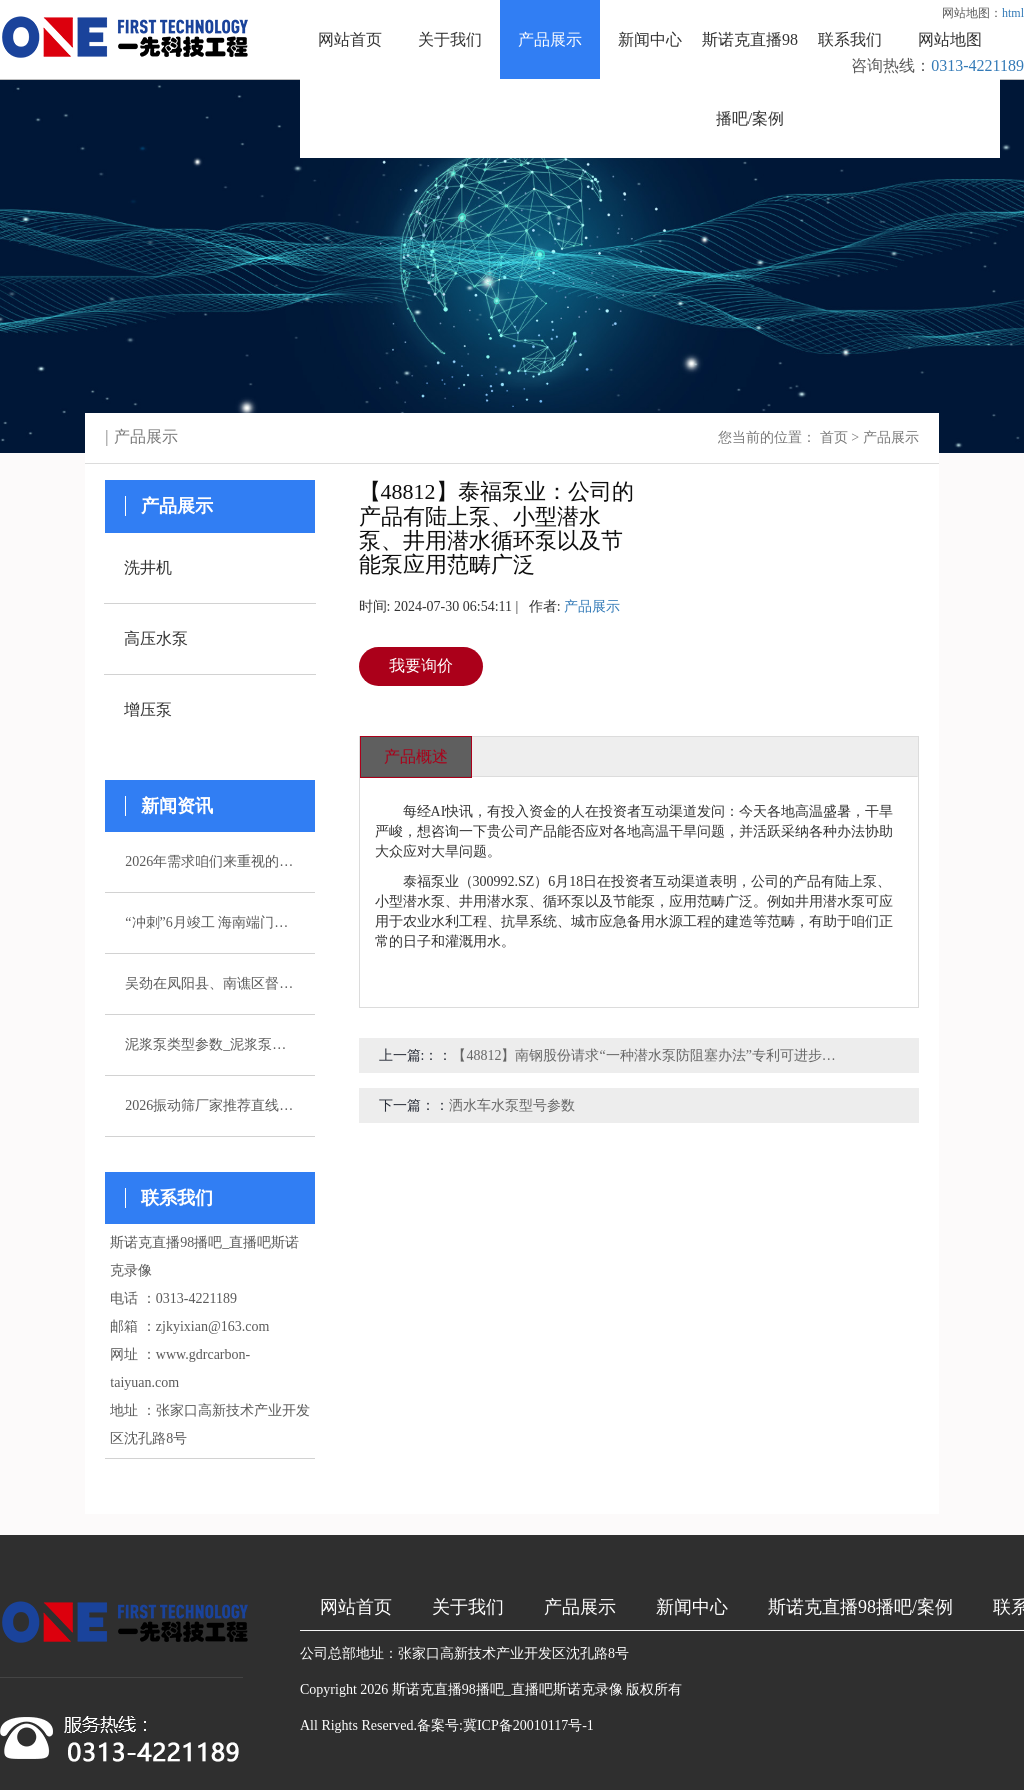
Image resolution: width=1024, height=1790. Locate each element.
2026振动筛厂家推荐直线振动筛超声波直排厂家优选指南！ (210, 1105)
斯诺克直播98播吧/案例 (750, 79)
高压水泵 (156, 638)
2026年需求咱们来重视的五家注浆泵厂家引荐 (210, 861)
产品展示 (550, 39)
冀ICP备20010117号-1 (528, 1725)
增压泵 (148, 709)
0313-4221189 (977, 65)
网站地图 (950, 39)
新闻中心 (650, 39)
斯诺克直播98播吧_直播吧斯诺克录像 (507, 1689)
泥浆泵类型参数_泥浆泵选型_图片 (210, 1044)
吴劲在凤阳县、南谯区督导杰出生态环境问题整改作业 (210, 983)
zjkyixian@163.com (213, 1326)
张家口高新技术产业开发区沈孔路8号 (513, 1653)
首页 (834, 437)
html (1013, 13)
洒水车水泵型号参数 (512, 1105)
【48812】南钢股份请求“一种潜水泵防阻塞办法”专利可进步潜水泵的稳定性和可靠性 (647, 1055)
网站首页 (350, 39)
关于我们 (450, 39)
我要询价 (421, 665)
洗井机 (148, 567)
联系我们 (850, 39)
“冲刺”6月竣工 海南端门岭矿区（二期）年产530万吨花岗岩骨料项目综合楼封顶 (210, 922)
